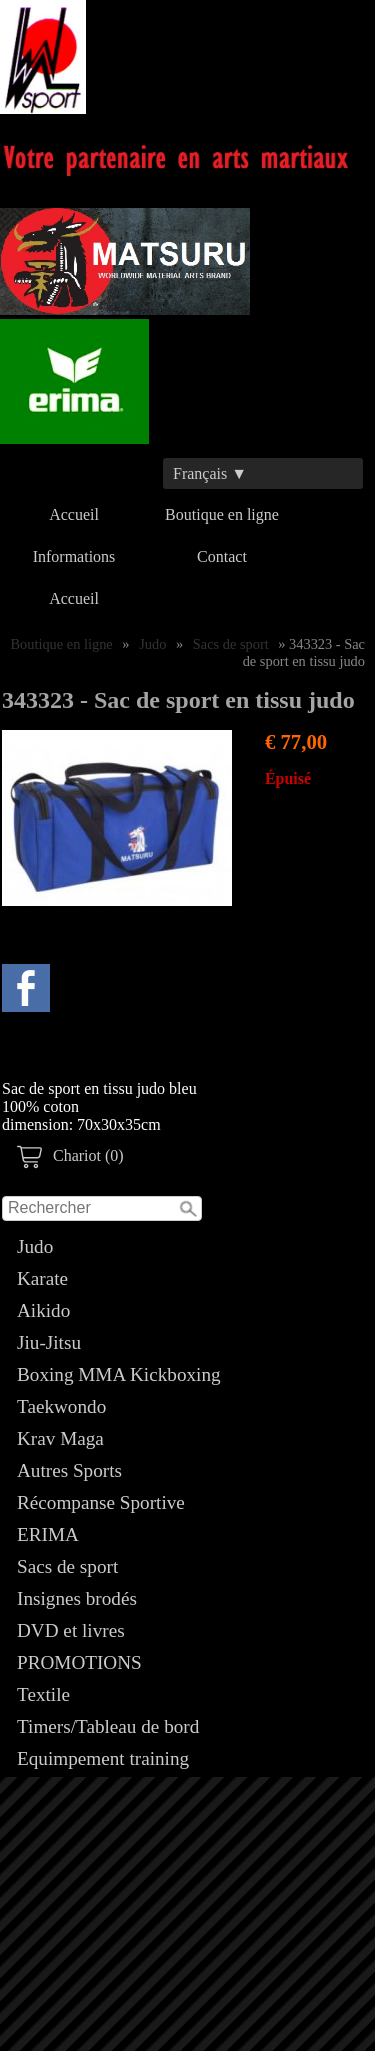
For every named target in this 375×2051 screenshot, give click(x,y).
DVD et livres (71, 1630)
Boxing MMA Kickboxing (119, 1374)
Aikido (43, 1310)
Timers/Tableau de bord (108, 1726)
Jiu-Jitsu (49, 1342)
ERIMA (48, 1534)
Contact (222, 556)
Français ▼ (210, 473)
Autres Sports (69, 1470)
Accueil (74, 514)
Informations (74, 556)
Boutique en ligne (222, 514)
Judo (35, 1246)
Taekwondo (61, 1406)
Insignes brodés (77, 1598)
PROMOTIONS (79, 1662)
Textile (43, 1694)
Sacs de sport (67, 1566)
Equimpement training (103, 1758)
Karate (42, 1278)
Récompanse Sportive (101, 1502)
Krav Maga (60, 1438)
